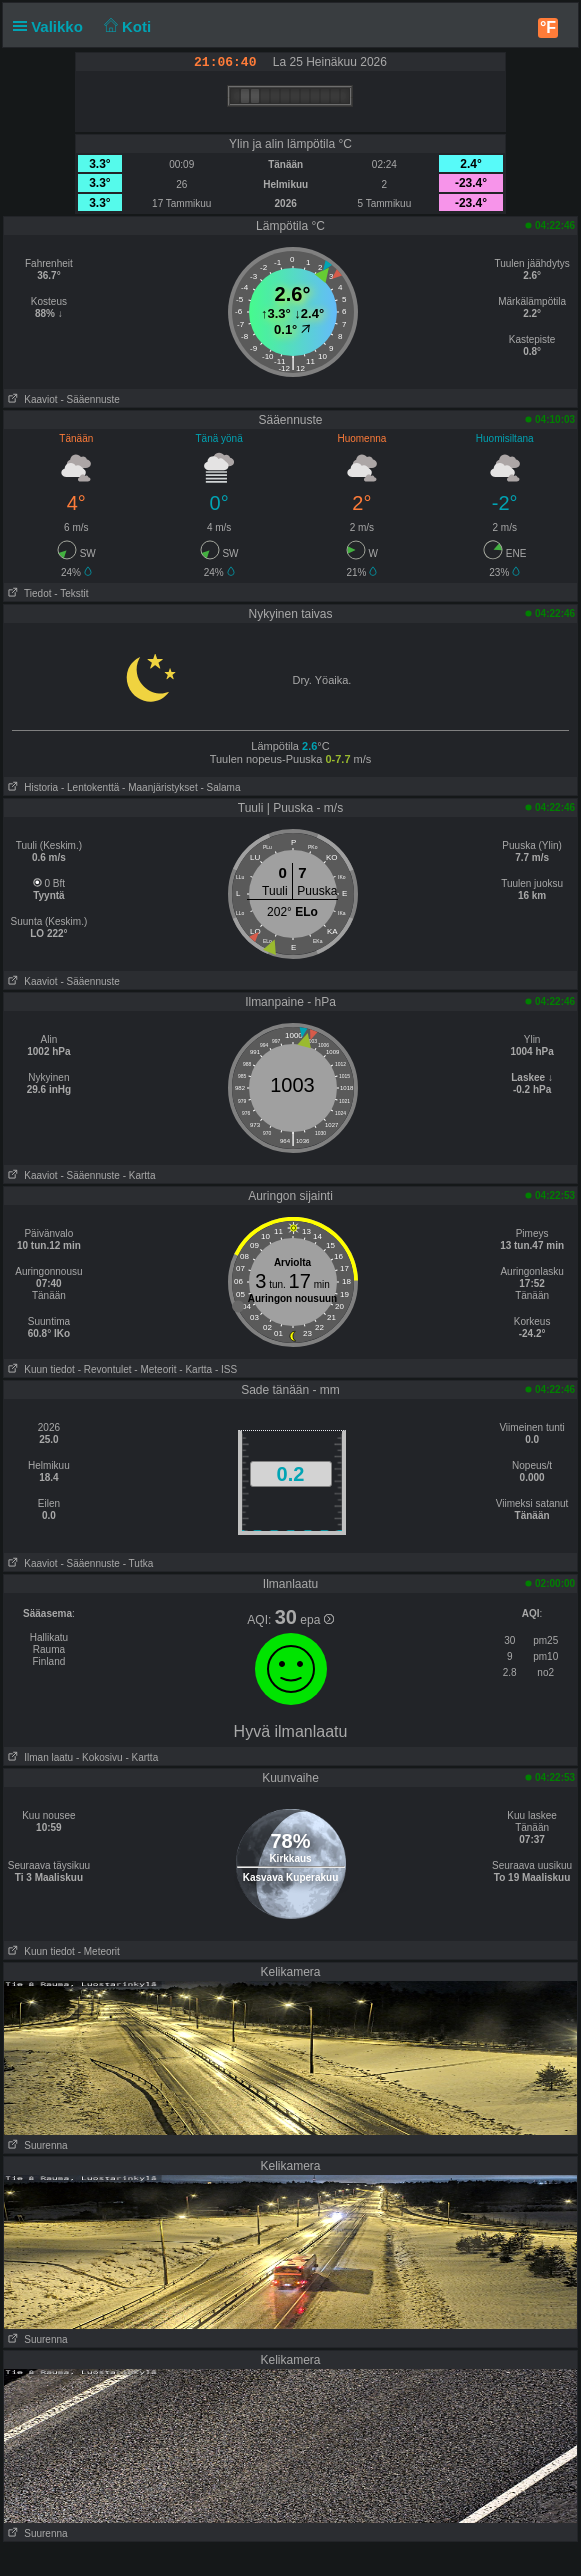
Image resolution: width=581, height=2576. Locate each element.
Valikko (52, 26)
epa (316, 1620)
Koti (125, 26)
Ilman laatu (38, 1757)
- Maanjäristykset (160, 787)
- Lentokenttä (90, 787)
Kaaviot (31, 399)
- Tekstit (71, 593)
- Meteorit (155, 1369)
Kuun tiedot (39, 1369)
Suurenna (36, 2145)
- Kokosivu (99, 1757)
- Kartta (139, 1175)
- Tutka (138, 1563)
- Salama (220, 787)
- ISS (226, 1369)
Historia (31, 787)
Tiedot (28, 593)
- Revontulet (105, 1369)
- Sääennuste (90, 399)
